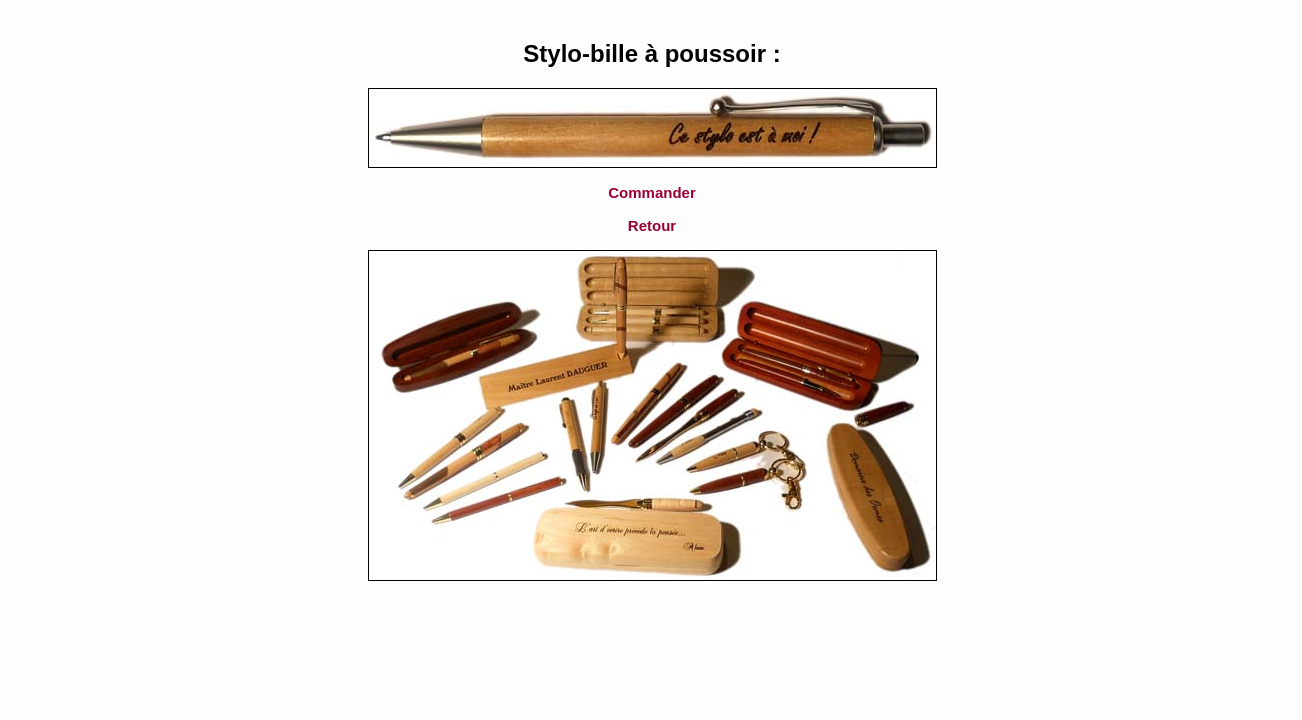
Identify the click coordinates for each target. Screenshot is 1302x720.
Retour (652, 225)
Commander (652, 192)
